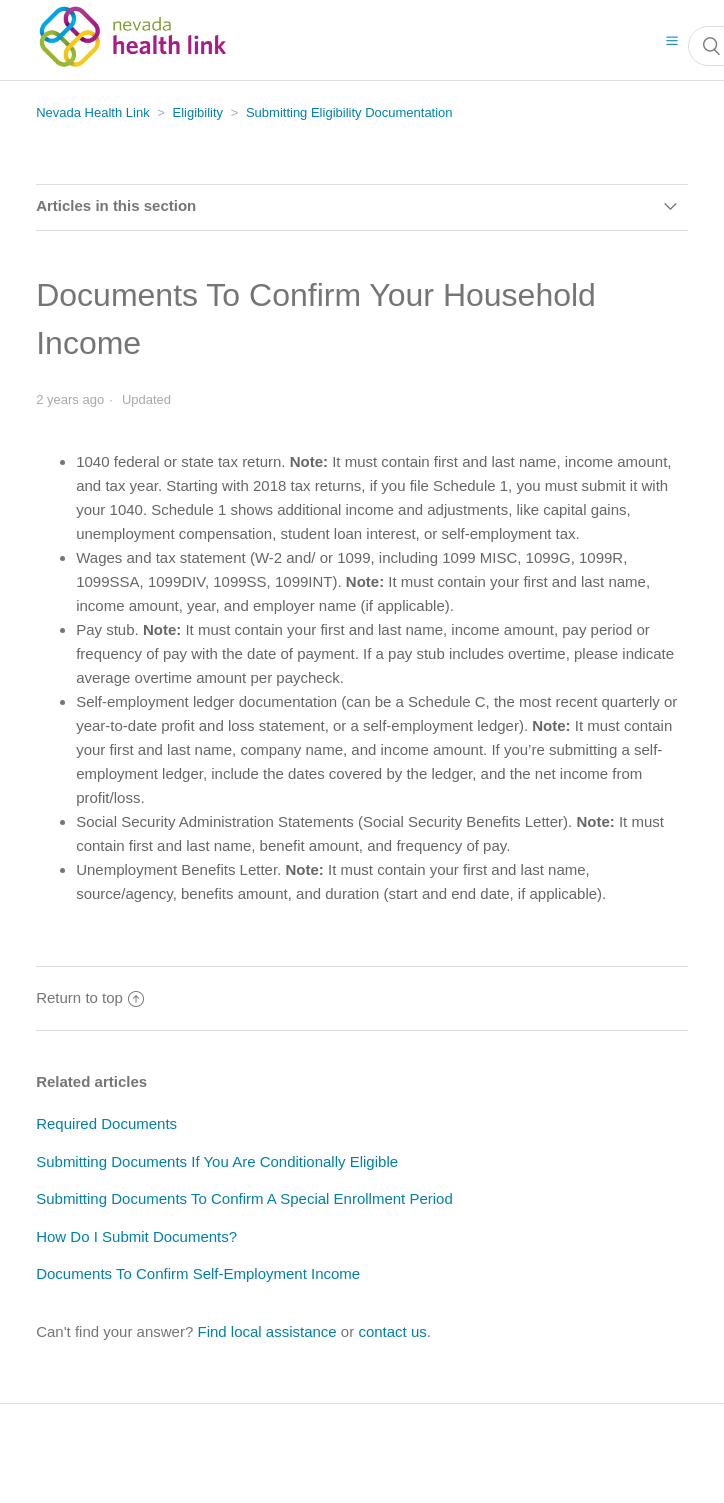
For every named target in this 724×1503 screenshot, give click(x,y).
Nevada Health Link (92, 112)
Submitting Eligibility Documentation (349, 112)
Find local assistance (266, 1331)
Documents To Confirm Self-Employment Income (198, 1273)
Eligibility (198, 112)
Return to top (90, 997)
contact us (392, 1331)
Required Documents (106, 1123)
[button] (672, 40)
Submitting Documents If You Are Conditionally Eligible (217, 1161)
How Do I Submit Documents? (136, 1236)
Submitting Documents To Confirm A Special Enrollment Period (244, 1198)
